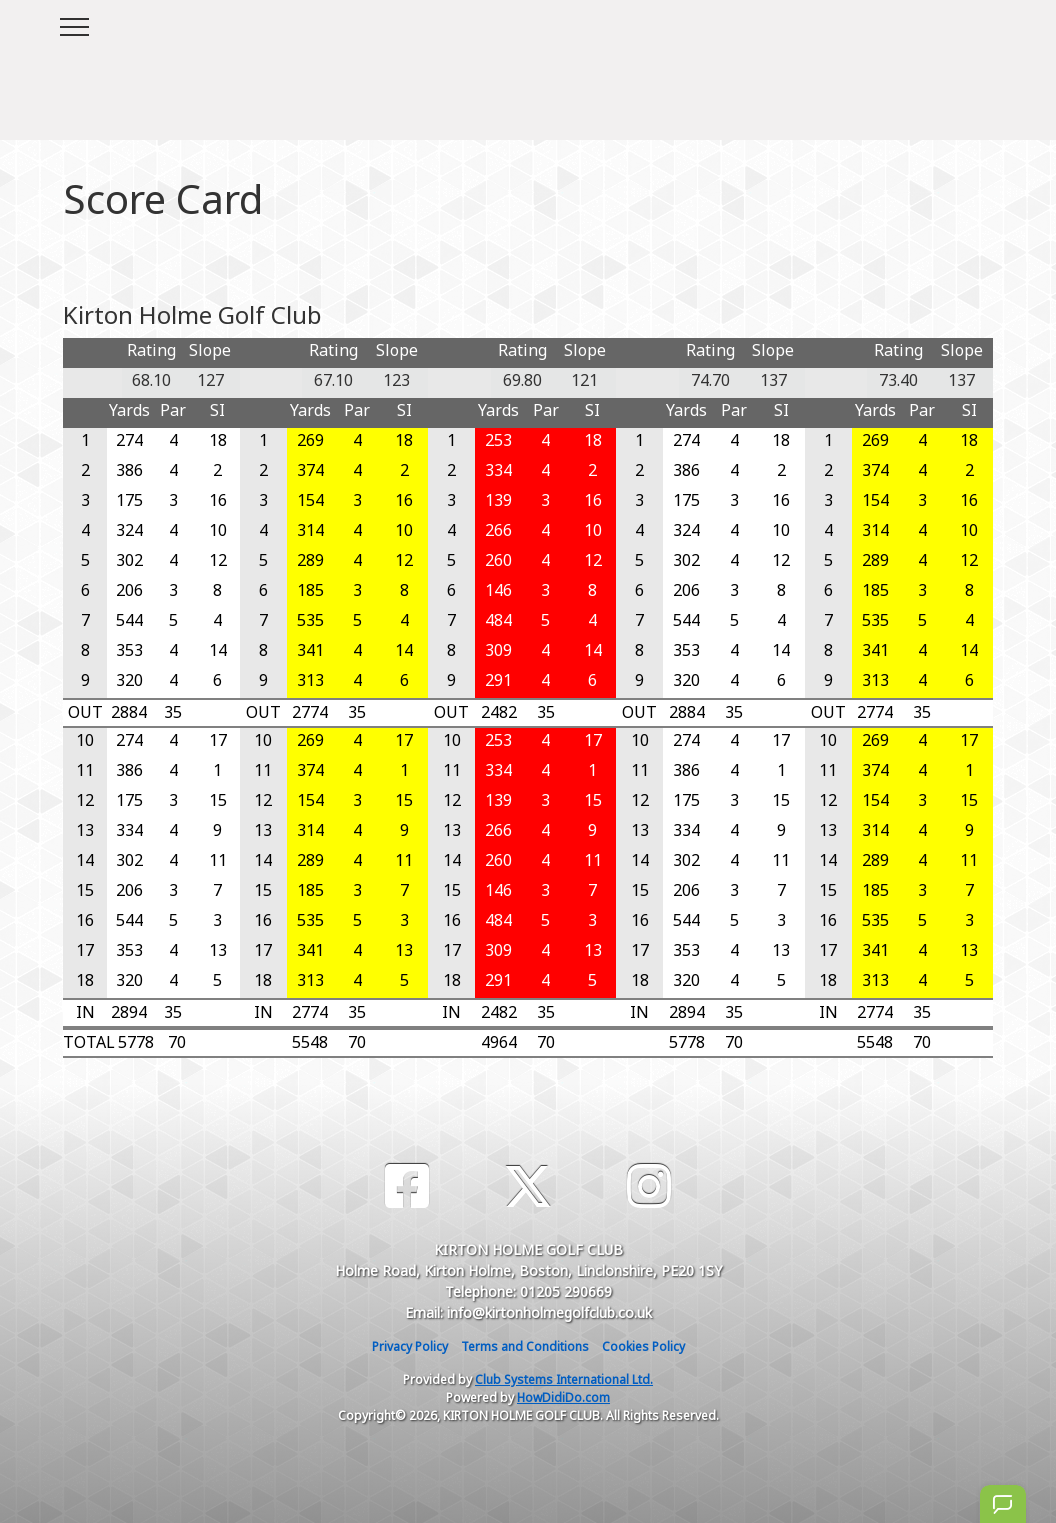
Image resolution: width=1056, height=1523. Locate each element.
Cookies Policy (643, 1346)
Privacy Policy (410, 1346)
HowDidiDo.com (563, 1397)
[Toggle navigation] (73, 24)
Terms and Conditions (525, 1346)
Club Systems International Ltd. (564, 1379)
